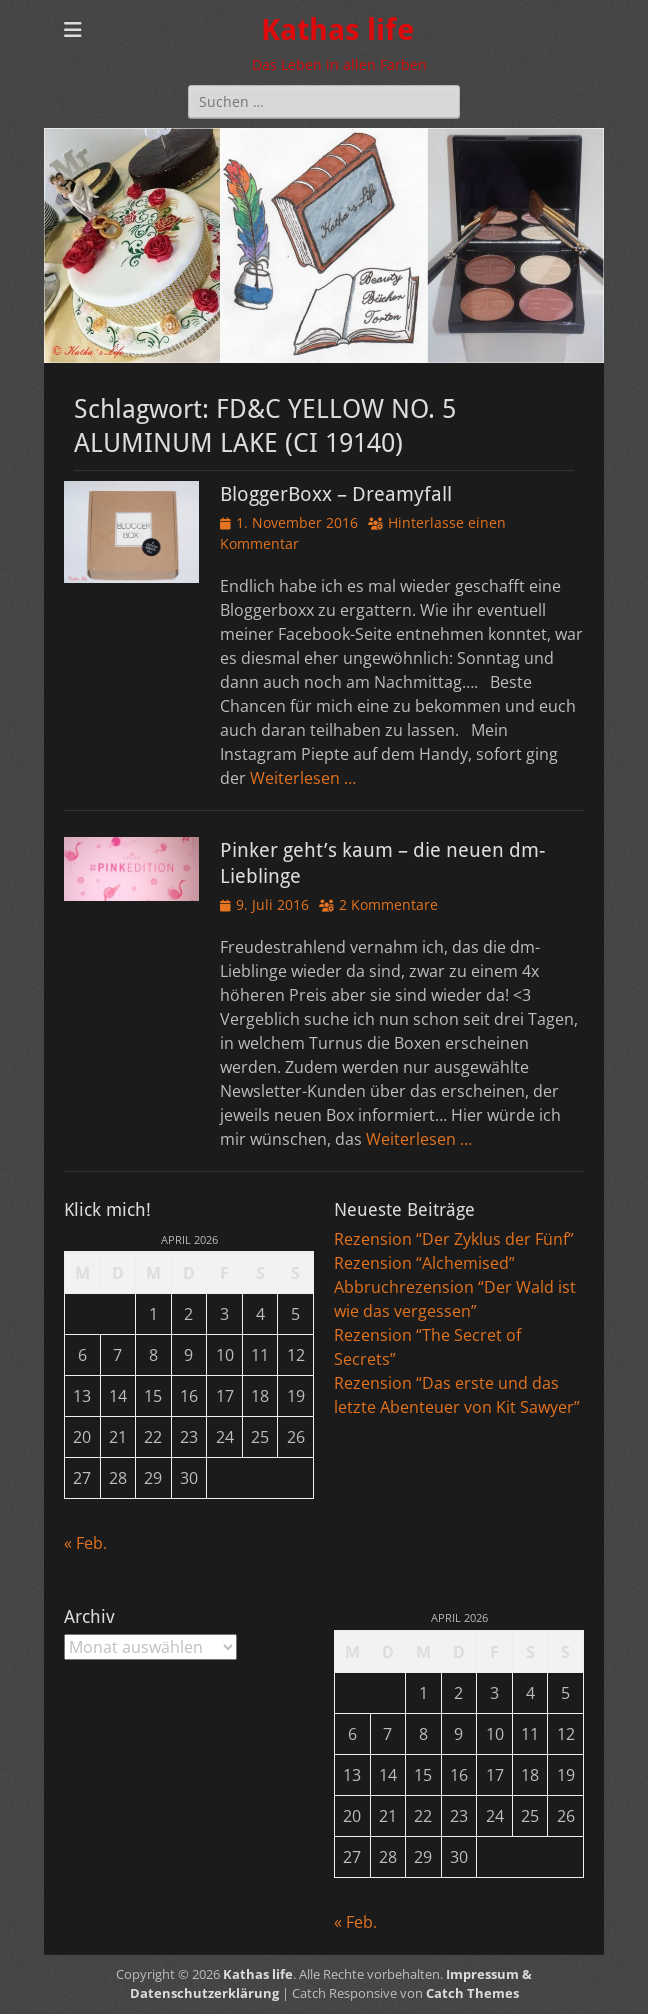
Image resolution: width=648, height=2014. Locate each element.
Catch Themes (472, 1993)
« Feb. (85, 1543)
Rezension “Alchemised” (424, 1263)
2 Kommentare (388, 904)
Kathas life (337, 29)
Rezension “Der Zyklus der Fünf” (454, 1239)
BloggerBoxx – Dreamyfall (336, 494)
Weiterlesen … (303, 778)
